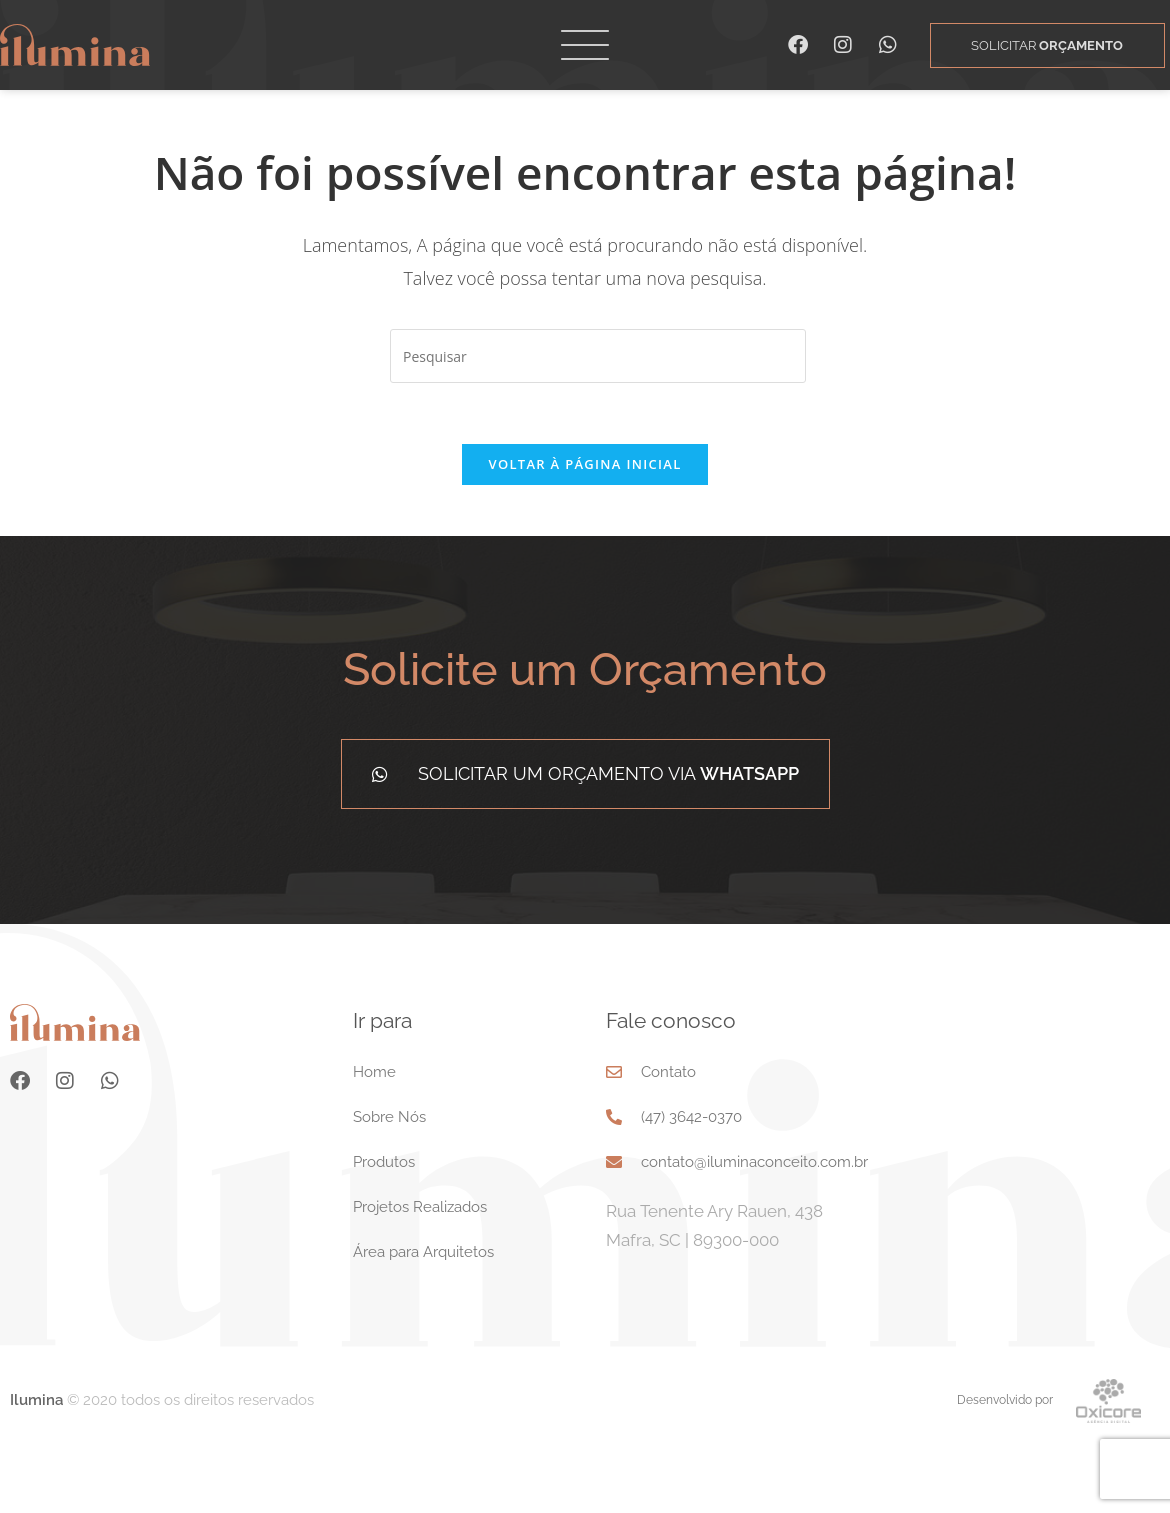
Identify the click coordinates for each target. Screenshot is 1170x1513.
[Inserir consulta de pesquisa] (598, 416)
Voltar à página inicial (584, 524)
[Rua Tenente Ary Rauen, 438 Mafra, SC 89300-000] (1039, 1196)
